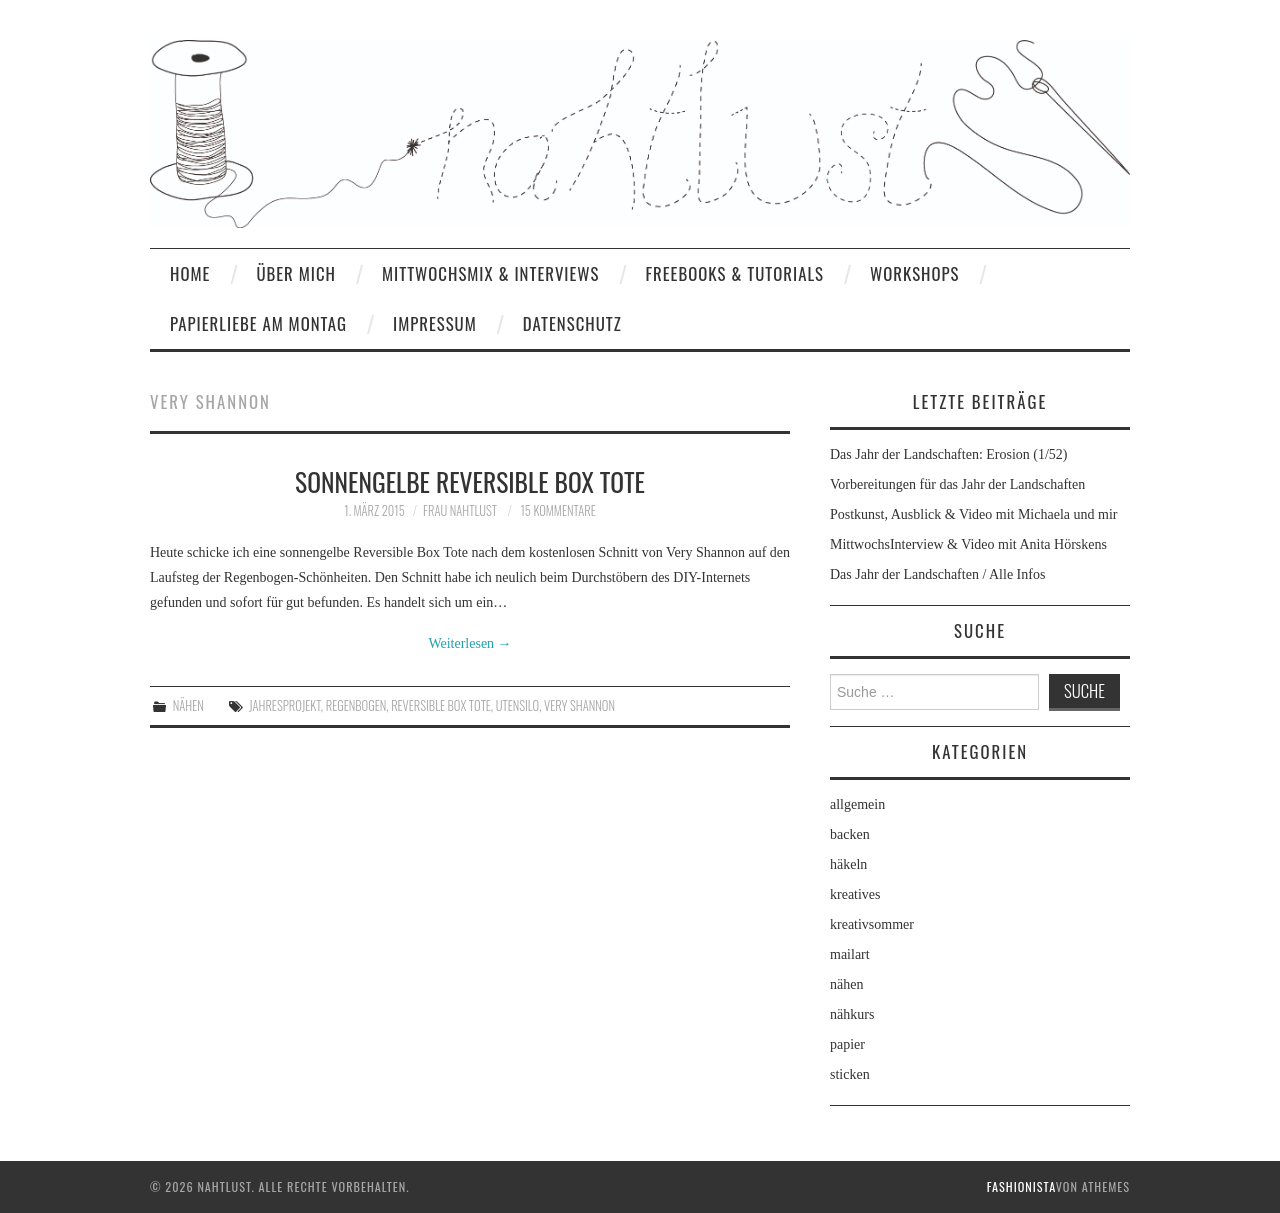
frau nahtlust (460, 510)
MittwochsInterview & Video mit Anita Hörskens (968, 544)
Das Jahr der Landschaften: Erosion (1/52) (949, 454)
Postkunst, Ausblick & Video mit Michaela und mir (973, 514)
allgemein (857, 804)
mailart (850, 954)
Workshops (915, 273)
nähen (188, 705)
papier (847, 1044)
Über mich (296, 273)
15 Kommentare (557, 510)
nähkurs (852, 1014)
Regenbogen (356, 705)
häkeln (848, 864)
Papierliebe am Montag (258, 323)
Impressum (435, 323)
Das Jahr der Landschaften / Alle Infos (937, 574)
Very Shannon (579, 705)
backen (850, 834)
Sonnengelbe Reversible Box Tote (470, 481)
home (190, 273)
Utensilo (517, 705)
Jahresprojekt (285, 705)
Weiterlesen (469, 643)
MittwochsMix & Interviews (491, 273)
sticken (850, 1074)
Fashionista (1021, 1186)
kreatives (855, 894)
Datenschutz (572, 323)
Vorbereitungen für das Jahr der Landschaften (957, 484)
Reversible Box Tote (441, 705)
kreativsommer (872, 924)
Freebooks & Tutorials (735, 273)
